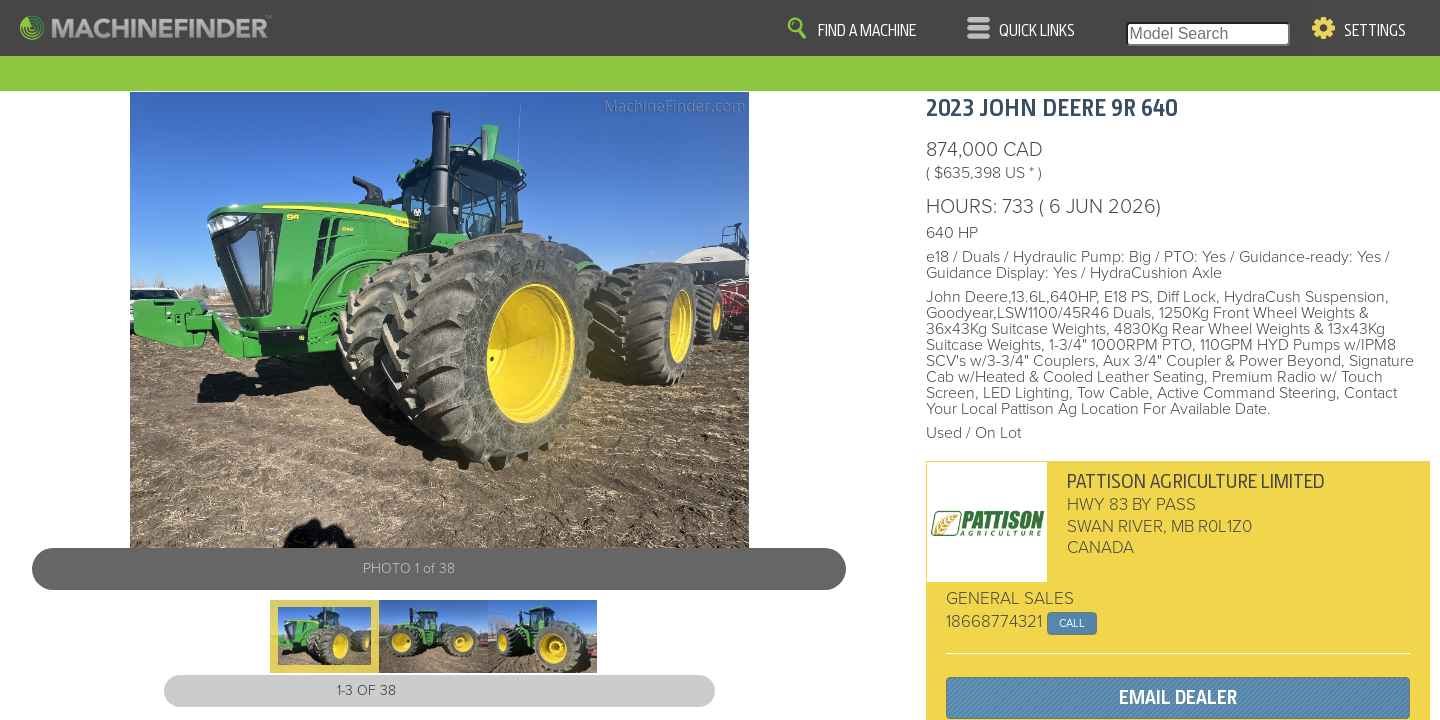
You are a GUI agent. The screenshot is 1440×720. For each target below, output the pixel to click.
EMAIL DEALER (1178, 697)
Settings (1375, 31)
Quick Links (1037, 31)
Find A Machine (867, 31)
